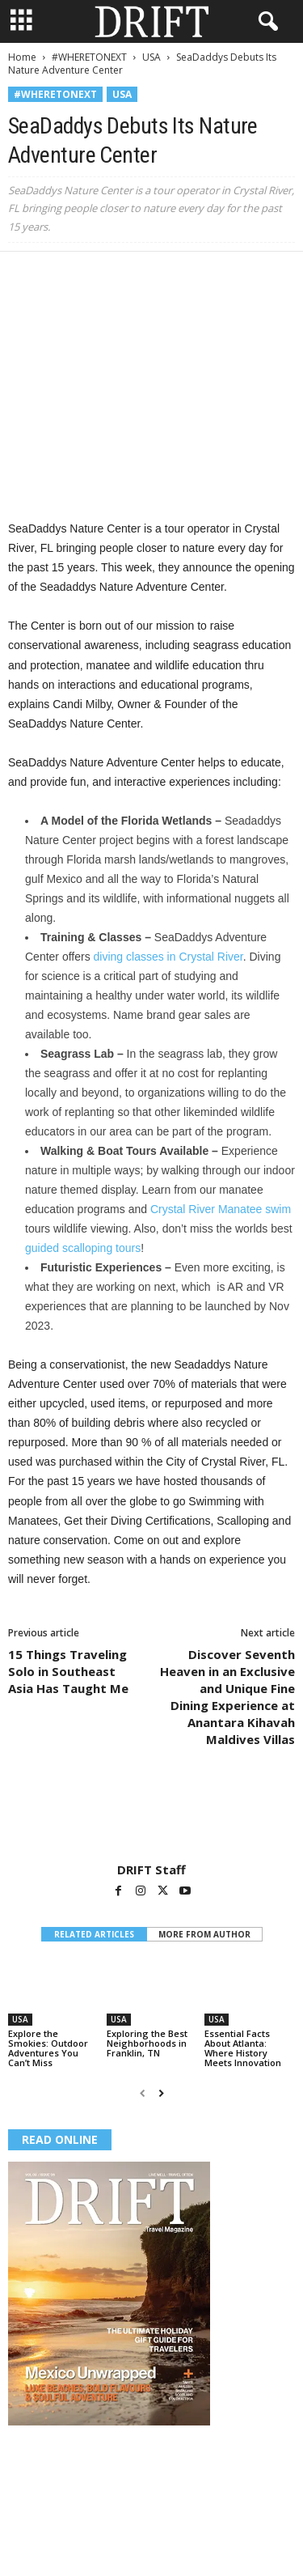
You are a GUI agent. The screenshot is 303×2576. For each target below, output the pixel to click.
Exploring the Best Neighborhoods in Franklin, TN (147, 2043)
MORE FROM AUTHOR (204, 1934)
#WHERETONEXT (89, 57)
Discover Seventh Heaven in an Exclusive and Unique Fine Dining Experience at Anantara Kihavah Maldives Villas (227, 1696)
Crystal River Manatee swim (220, 1209)
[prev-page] (142, 2093)
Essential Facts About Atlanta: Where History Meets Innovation (242, 2048)
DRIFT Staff (151, 1869)
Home (22, 57)
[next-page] (161, 2093)
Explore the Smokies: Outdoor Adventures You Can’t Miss (48, 2048)
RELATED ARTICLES (94, 1934)
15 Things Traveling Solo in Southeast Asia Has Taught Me (68, 1671)
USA (151, 57)
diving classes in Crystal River (168, 956)
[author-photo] (151, 1815)
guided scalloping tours (83, 1247)
